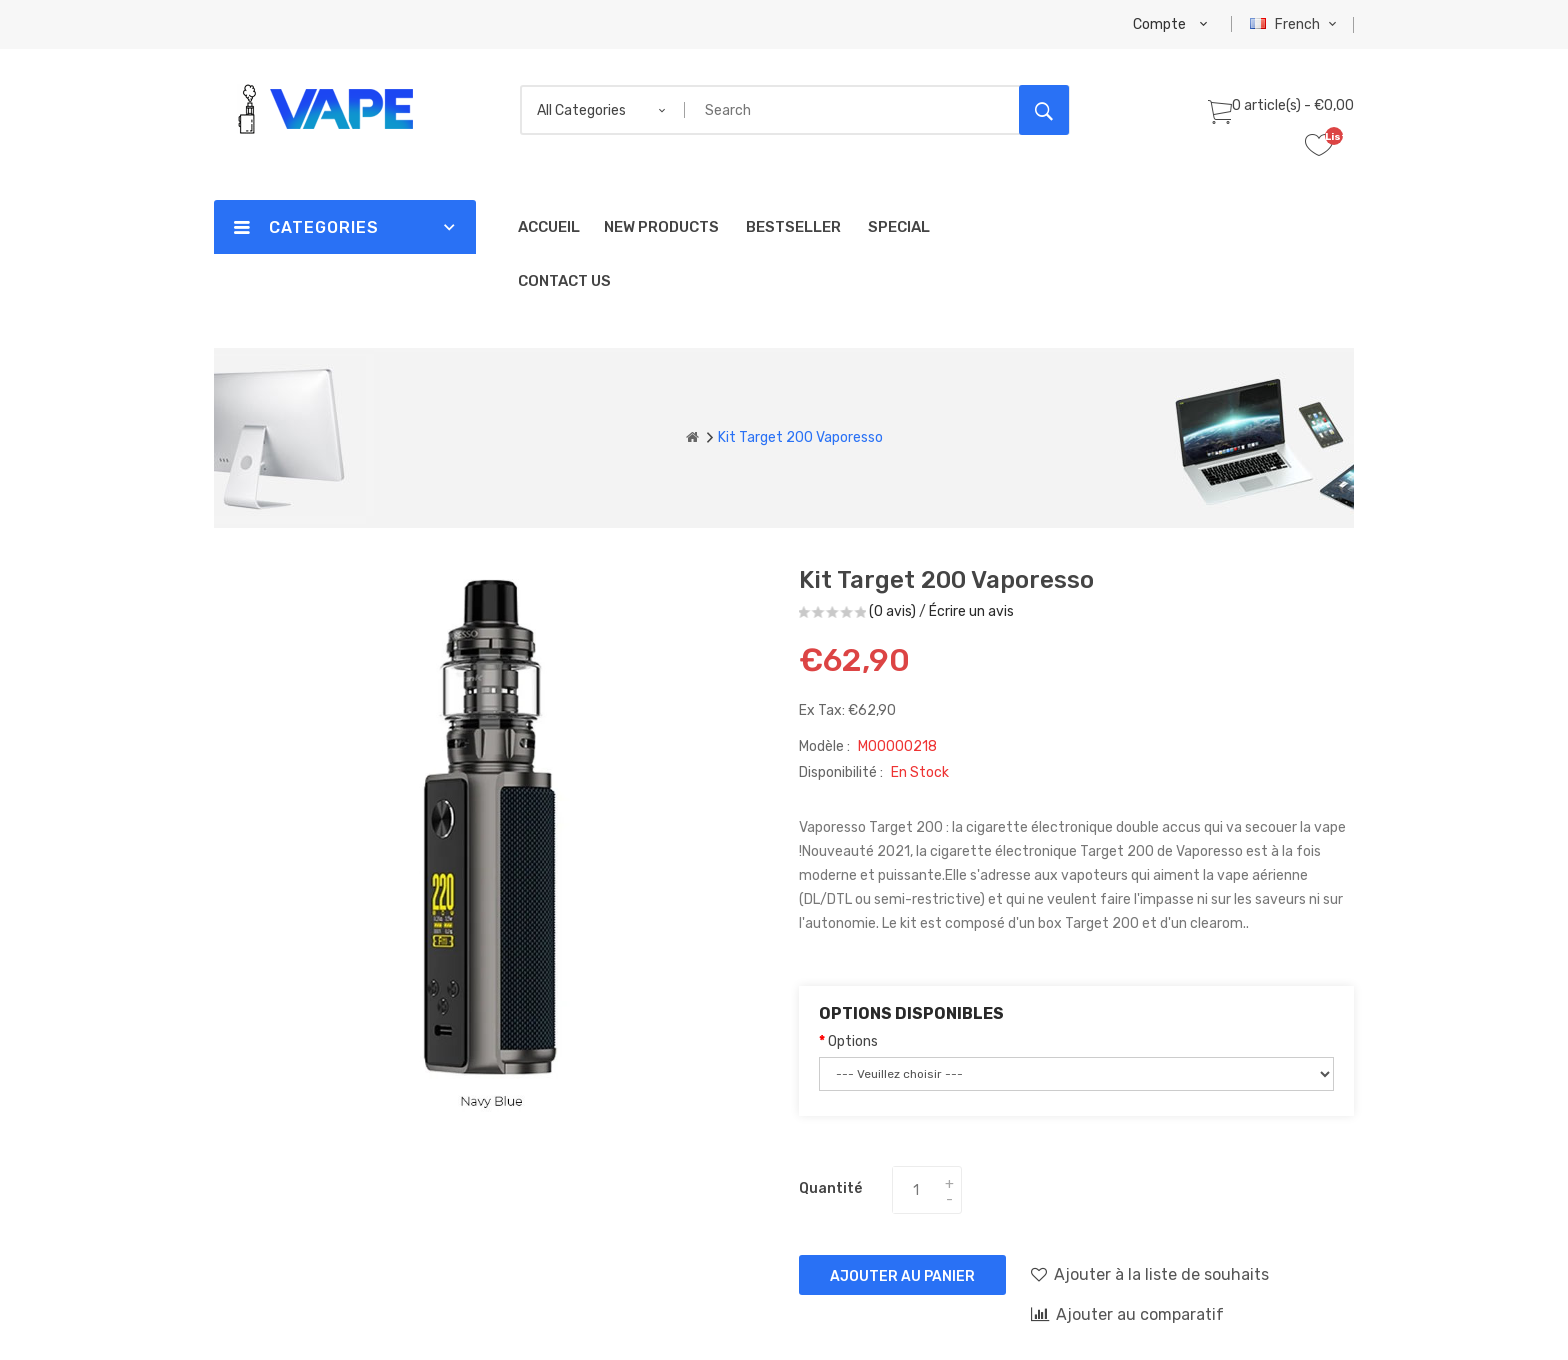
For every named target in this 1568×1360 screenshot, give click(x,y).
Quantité (830, 1188)
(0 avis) (892, 611)
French (1295, 24)
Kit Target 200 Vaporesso (800, 437)
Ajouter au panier (902, 1276)
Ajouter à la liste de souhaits (1150, 1274)
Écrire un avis (971, 611)
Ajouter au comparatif (1127, 1314)
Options (853, 1041)
